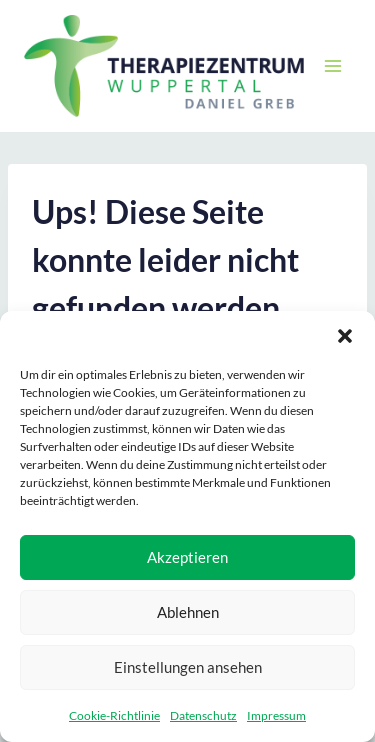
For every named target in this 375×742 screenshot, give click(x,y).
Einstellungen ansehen (188, 667)
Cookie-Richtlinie (114, 715)
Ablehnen (188, 612)
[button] (345, 336)
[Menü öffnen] (332, 65)
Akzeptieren (187, 557)
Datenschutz (203, 715)
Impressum (276, 715)
